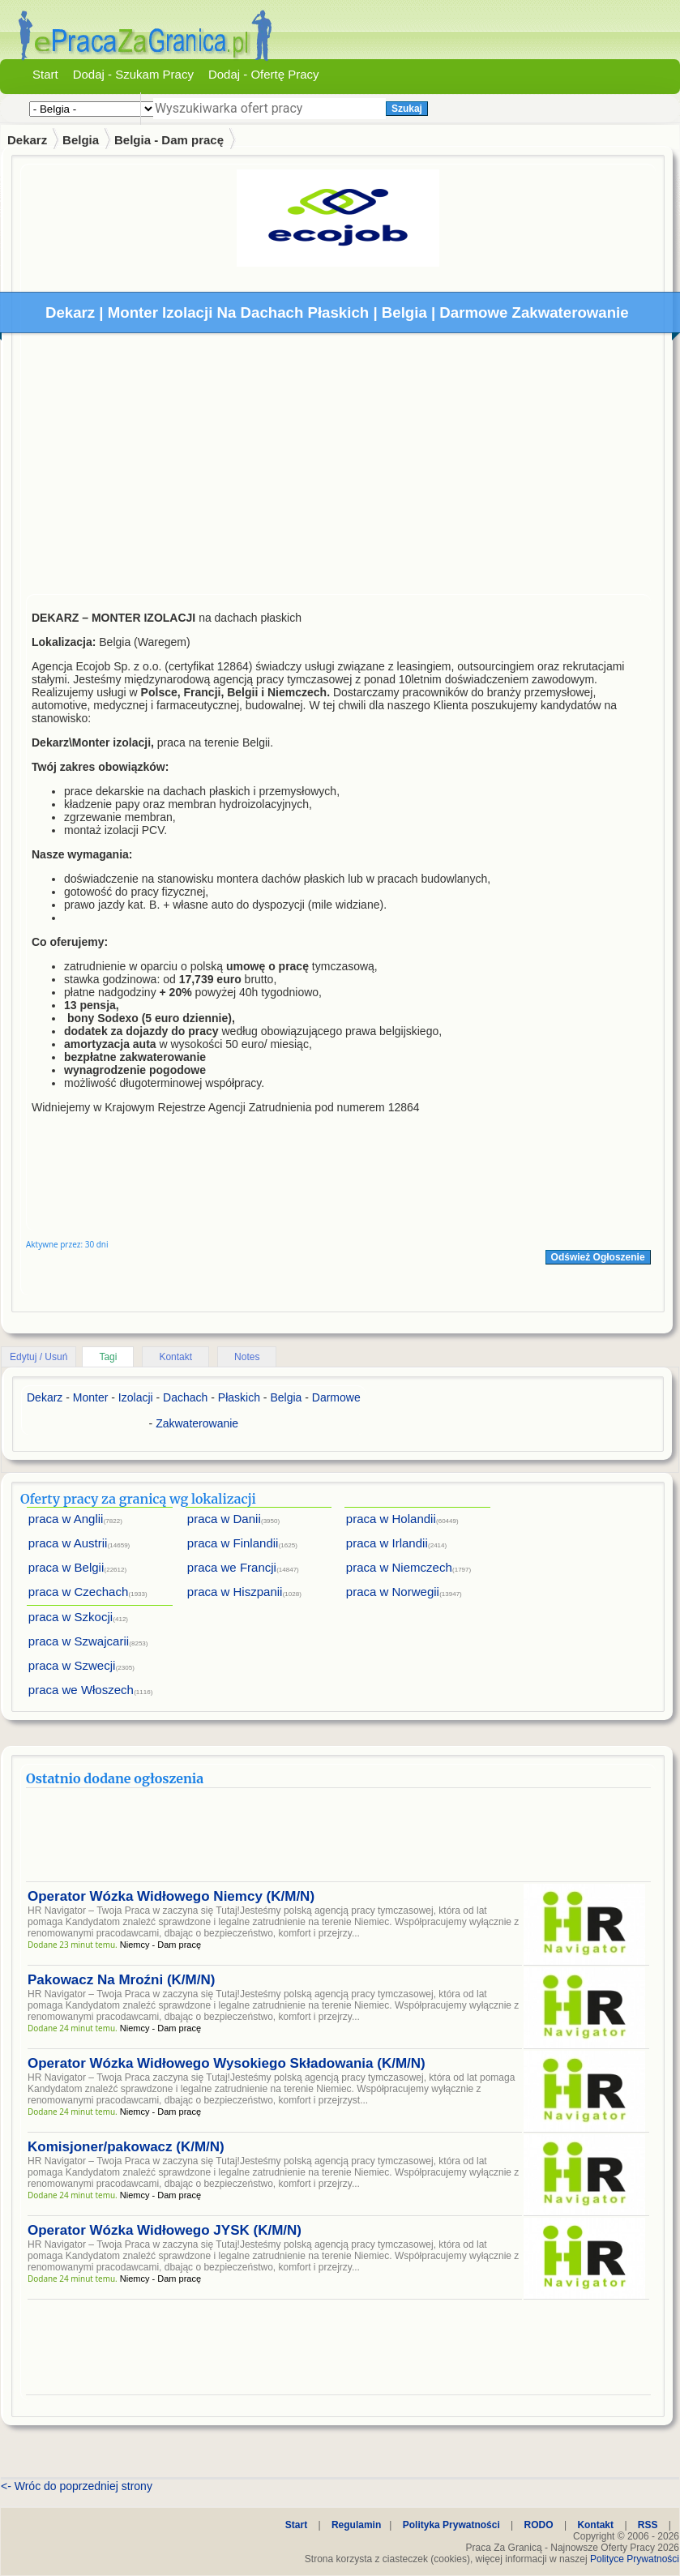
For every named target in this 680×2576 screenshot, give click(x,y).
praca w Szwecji (72, 1665)
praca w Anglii (66, 1518)
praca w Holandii (391, 1518)
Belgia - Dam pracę (169, 140)
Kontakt (175, 1357)
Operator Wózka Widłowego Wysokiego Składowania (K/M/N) (227, 2063)
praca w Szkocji (70, 1617)
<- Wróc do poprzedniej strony (76, 2486)
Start (45, 74)
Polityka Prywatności (451, 2525)
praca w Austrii (68, 1543)
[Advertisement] (338, 467)
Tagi (108, 1357)
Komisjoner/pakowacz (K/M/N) (126, 2147)
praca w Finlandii (233, 1543)
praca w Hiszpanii (235, 1591)
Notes (246, 1357)
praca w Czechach (78, 1591)
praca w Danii (224, 1518)
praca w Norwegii (392, 1591)
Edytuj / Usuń (38, 1357)
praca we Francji (231, 1567)
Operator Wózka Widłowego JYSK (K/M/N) (165, 2230)
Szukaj (406, 108)
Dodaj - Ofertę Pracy (263, 74)
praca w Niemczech (399, 1567)
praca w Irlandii (387, 1543)
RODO (539, 2525)
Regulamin (356, 2525)
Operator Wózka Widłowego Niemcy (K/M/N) (171, 1896)
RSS (648, 2525)
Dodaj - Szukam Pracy (133, 74)
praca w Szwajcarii (78, 1641)
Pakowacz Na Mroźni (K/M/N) (121, 1980)
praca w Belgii (66, 1567)
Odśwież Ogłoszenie (598, 1257)
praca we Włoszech (81, 1690)
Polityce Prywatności (634, 2559)
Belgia (80, 140)
